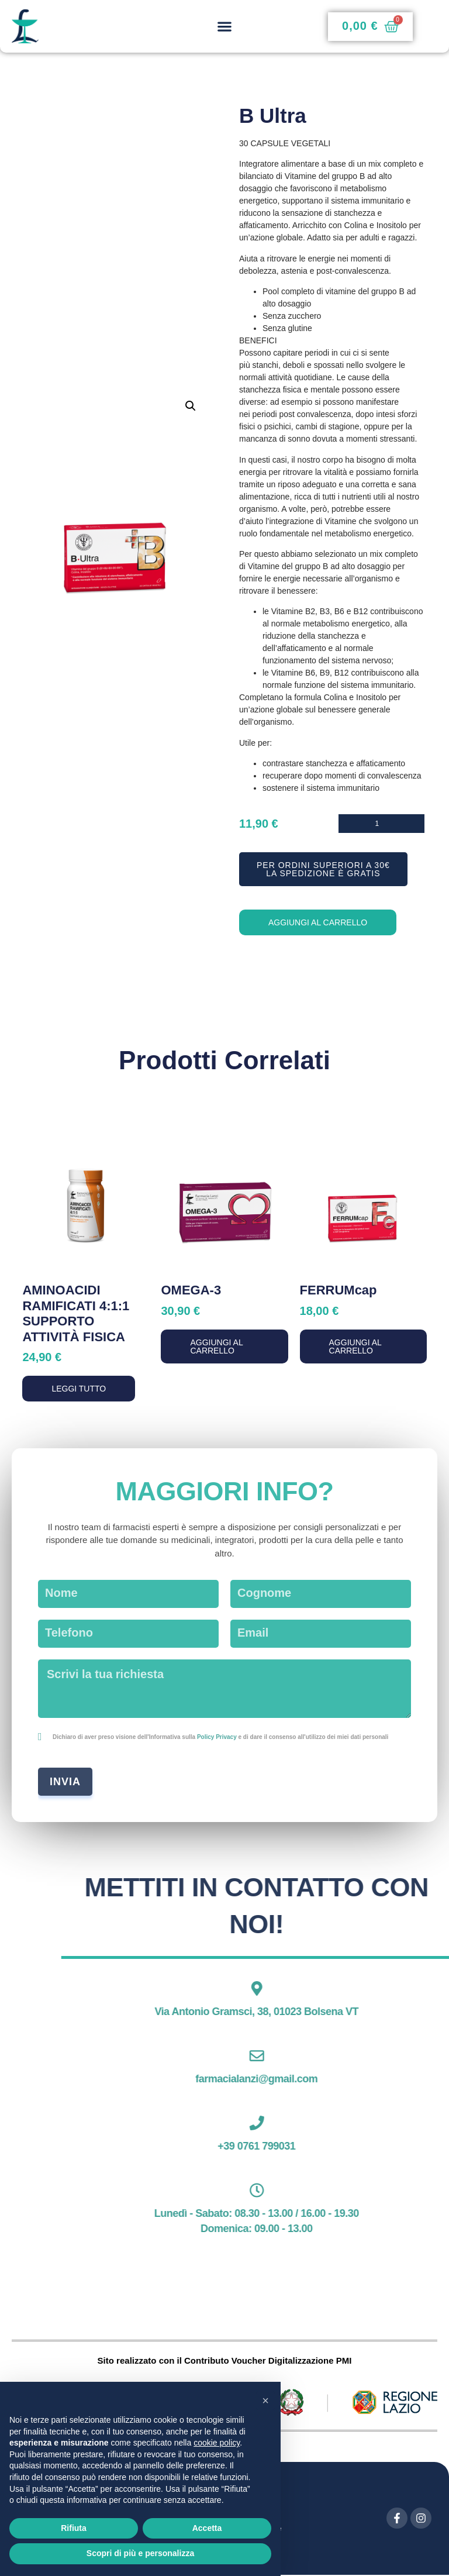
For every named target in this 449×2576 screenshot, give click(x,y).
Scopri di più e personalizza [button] (140, 2553)
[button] (224, 26)
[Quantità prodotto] (381, 823)
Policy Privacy (217, 1738)
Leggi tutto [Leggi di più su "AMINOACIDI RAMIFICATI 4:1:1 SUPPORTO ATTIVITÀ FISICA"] (78, 1389)
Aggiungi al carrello (317, 923)
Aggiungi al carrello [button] (216, 1347)
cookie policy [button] (217, 2442)
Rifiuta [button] (74, 2528)
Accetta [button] (207, 2528)
